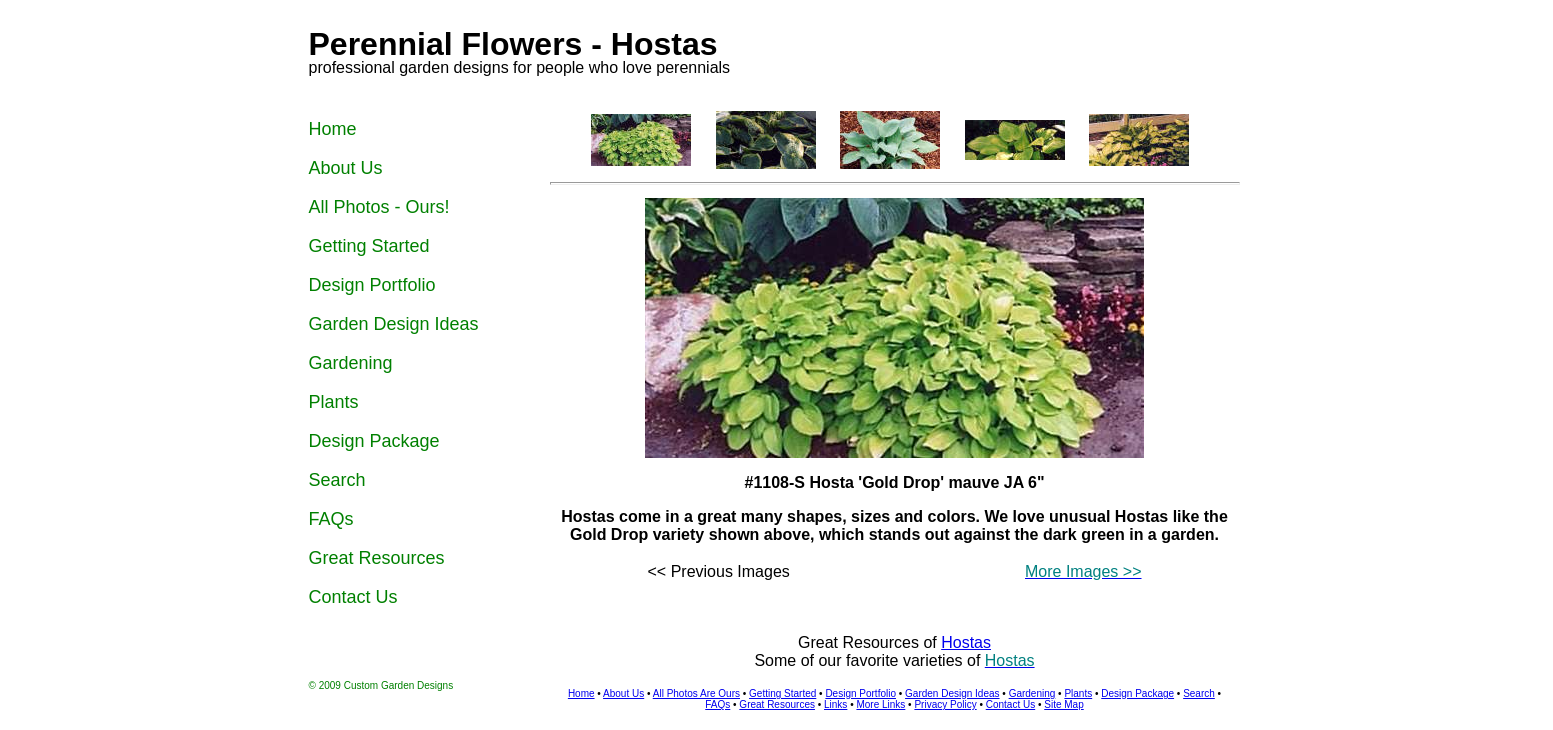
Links (835, 704)
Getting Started (782, 693)
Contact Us (1010, 704)
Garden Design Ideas (952, 693)
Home (581, 693)
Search (1199, 693)
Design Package (1137, 693)
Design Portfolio (860, 693)
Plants (1078, 693)
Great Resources (777, 704)
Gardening (1032, 693)
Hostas (966, 642)
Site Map (1063, 704)
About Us (623, 693)
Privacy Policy (945, 704)
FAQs (717, 704)
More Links (880, 704)
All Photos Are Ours (696, 693)
